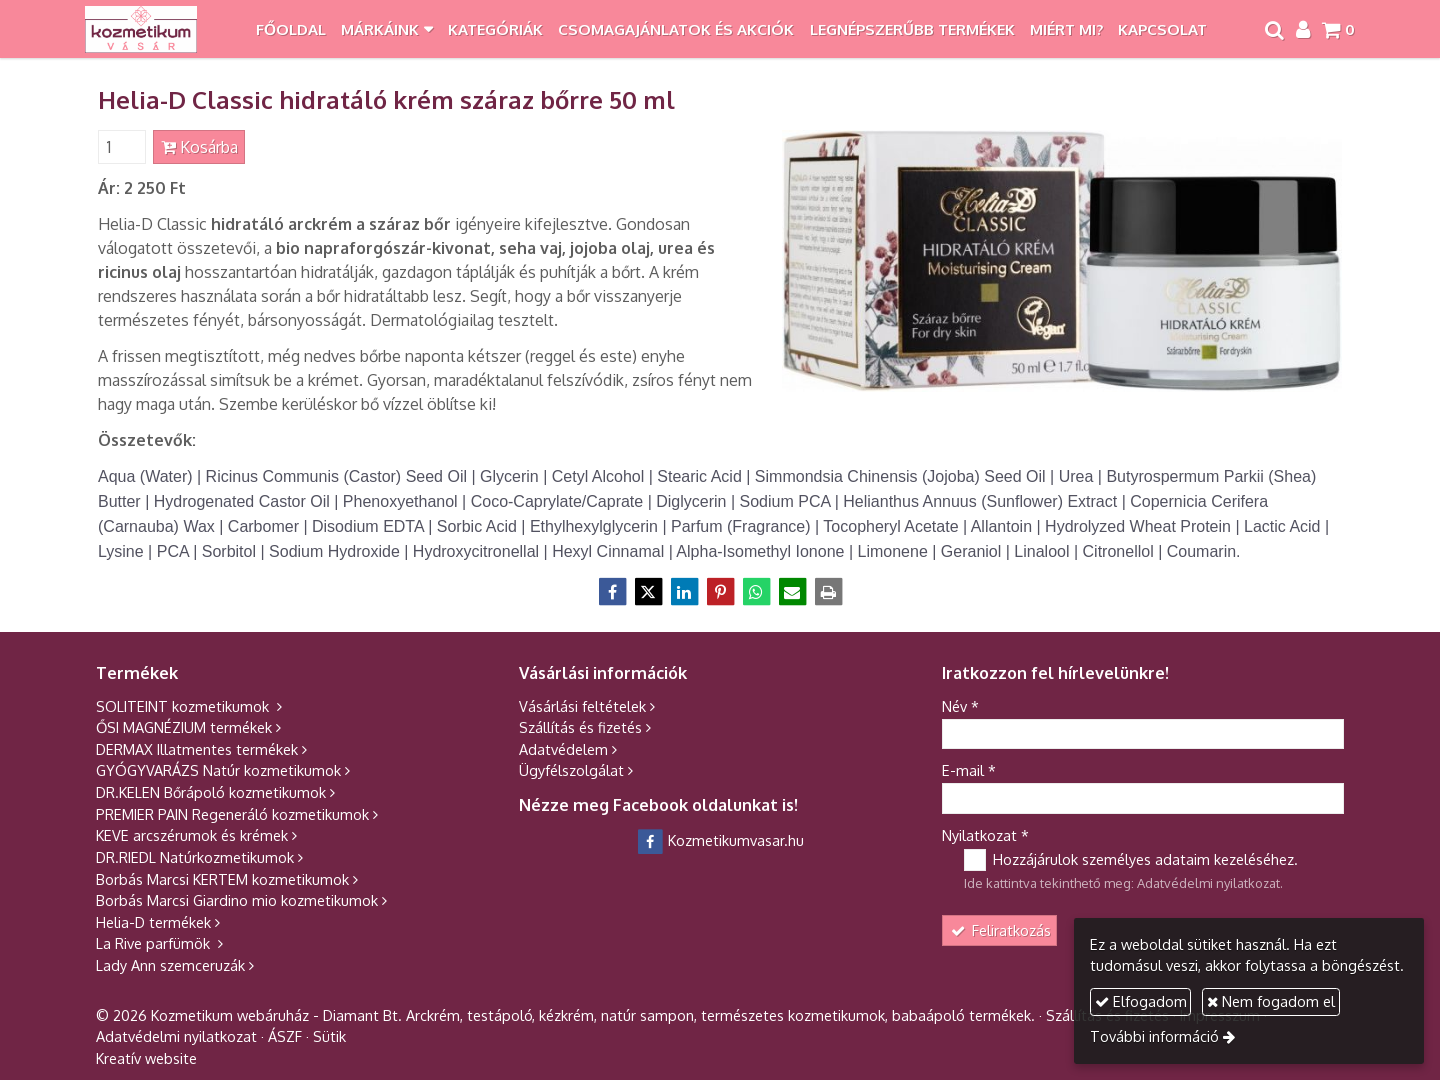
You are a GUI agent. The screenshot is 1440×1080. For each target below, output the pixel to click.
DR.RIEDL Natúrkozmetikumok (195, 857)
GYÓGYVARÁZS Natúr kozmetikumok (218, 770)
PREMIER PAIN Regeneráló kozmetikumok (232, 814)
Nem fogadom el (1271, 1001)
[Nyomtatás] (828, 592)
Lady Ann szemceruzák (170, 965)
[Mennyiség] (122, 147)
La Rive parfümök (155, 943)
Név (960, 706)
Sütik (329, 1036)
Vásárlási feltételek (582, 706)
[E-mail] (792, 592)
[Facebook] (612, 592)
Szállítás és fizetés (580, 727)
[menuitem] (290, 29)
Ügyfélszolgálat (571, 770)
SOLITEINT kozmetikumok (184, 706)
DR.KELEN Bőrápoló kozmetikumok (211, 792)
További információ (1154, 1036)
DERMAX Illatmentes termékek (197, 749)
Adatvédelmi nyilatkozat (1208, 883)
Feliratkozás (1000, 930)
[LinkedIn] (684, 592)
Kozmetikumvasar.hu (720, 840)
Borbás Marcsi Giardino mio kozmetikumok (237, 900)
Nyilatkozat (985, 835)
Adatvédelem (563, 749)
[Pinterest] (720, 592)
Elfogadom (1141, 1001)
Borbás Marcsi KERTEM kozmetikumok (222, 879)
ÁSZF (285, 1036)
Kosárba (199, 147)
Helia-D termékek (153, 922)
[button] (1338, 29)
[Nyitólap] (141, 29)
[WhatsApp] (756, 592)
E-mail (969, 770)
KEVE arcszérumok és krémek (192, 835)
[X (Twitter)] (648, 592)
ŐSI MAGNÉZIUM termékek (184, 727)
